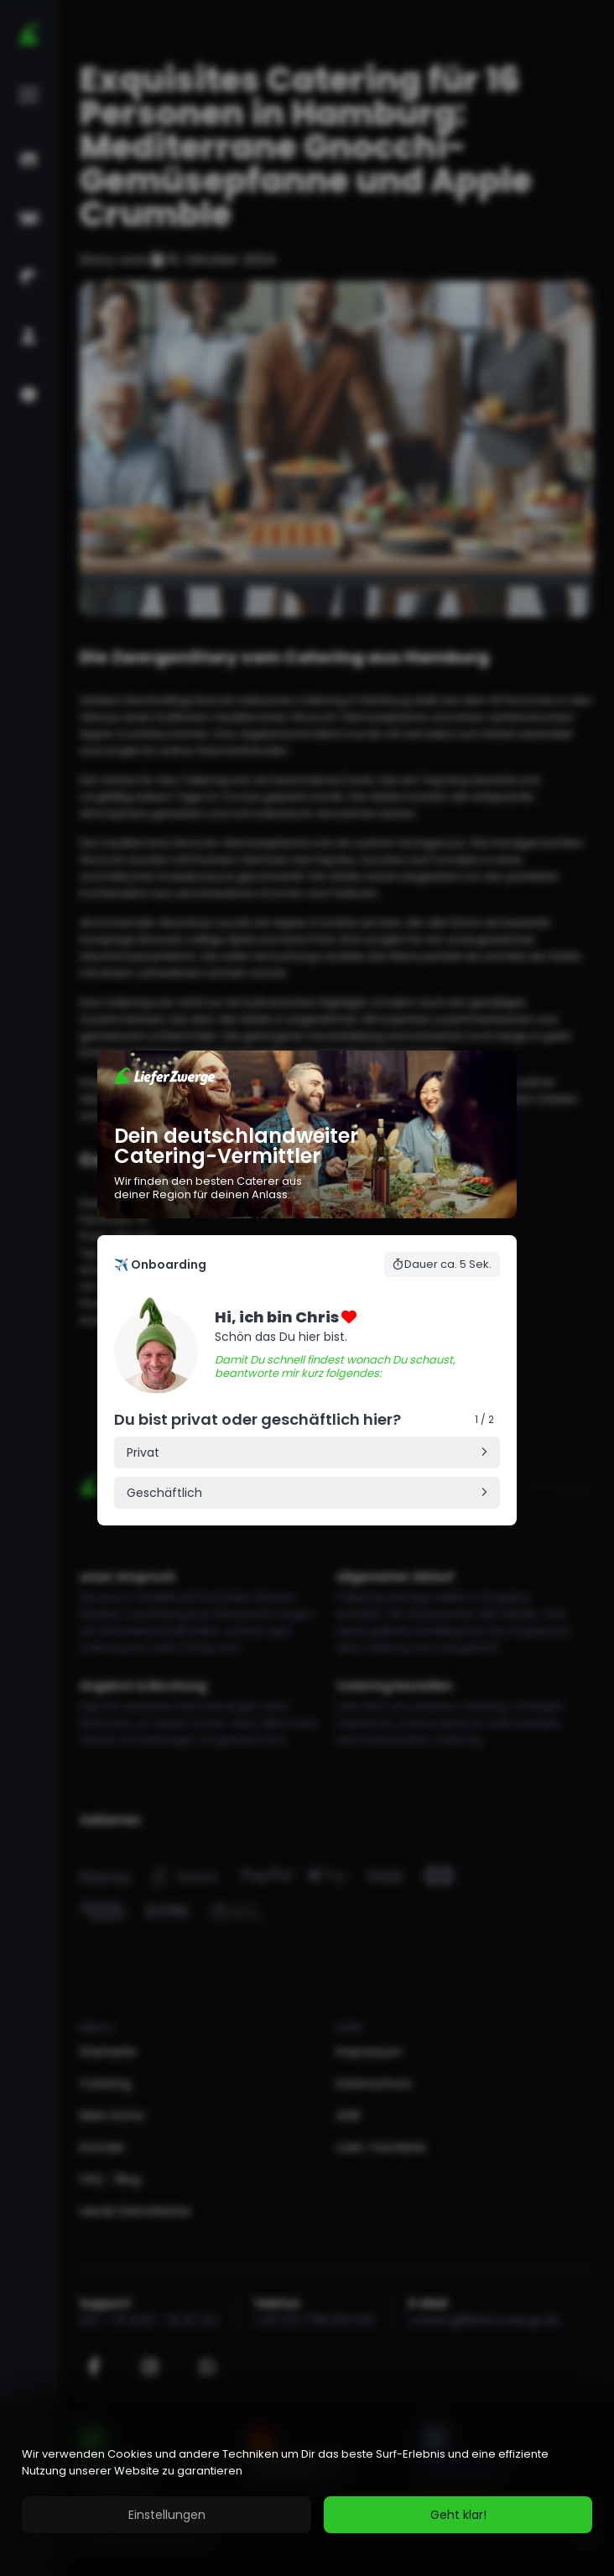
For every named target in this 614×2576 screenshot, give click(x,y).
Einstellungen (167, 2514)
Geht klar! (458, 2514)
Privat (143, 1452)
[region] (307, 2489)
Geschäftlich (164, 1492)
